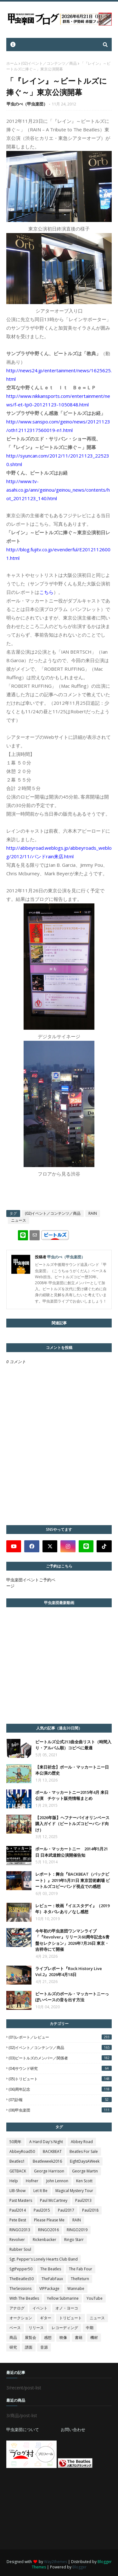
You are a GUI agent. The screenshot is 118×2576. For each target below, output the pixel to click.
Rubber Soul (20, 2249)
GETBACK (17, 2171)
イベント (40, 2308)
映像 (63, 2337)
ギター (45, 2318)
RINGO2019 (77, 2229)
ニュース (18, 1220)
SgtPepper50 (20, 2269)
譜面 (28, 2347)
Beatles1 (17, 2161)
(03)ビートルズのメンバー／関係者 (60, 2058)
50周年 (15, 2141)
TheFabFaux (52, 2278)
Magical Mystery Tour (74, 2190)
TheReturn (80, 2278)
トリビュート (70, 2318)
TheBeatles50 (21, 2278)
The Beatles (50, 2269)
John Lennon (57, 2181)
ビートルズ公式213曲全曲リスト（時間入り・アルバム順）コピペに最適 (73, 1745)
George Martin (85, 2171)
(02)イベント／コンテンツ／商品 (49, 63)
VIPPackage (49, 2288)
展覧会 (30, 2337)
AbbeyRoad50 (22, 2151)
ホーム (12, 63)
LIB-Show (17, 2190)
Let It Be (40, 2190)
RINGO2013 (19, 2229)
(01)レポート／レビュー (60, 2037)
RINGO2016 (48, 2229)
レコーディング (65, 2327)
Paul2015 (42, 2210)
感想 (48, 2337)
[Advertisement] (53, 2508)
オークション (20, 2318)
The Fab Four (80, 2269)
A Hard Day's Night (46, 2141)
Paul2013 (83, 2200)
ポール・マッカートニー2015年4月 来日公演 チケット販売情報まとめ (72, 1795)
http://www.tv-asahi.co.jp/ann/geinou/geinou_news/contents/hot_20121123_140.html (58, 489)
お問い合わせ (73, 2429)
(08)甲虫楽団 (60, 2110)
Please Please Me (49, 2220)
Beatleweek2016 (47, 2161)
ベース (15, 2327)
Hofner (32, 2181)
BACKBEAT (52, 2151)
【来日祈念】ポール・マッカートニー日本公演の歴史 (72, 1770)
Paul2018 (90, 2210)
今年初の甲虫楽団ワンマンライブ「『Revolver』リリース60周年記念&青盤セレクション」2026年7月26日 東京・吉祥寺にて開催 (72, 1940)
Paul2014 (17, 2210)
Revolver (17, 2239)
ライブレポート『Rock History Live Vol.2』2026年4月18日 (68, 1972)
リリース (36, 2327)
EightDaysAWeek (84, 2161)
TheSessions (20, 2288)
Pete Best (17, 2220)
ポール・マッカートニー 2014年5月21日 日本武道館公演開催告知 (71, 1852)
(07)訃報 (60, 2099)
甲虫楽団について (22, 2429)
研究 (13, 2347)
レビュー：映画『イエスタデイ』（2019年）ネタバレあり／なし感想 (72, 1909)
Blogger (79, 2567)
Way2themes (55, 2561)
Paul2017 (66, 2210)
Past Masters (20, 2200)
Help (13, 2181)
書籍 (78, 2337)
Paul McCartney (53, 2200)
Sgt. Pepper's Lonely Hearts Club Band (43, 2259)
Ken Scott (84, 2181)
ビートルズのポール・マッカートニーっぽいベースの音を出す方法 (72, 1997)
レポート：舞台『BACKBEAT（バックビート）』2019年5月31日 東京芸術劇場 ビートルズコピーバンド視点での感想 (72, 1880)
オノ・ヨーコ (66, 2308)
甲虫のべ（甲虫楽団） (27, 104)
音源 (44, 2347)
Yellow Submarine (63, 2298)
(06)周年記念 (60, 2089)
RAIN (92, 1213)
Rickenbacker (44, 2239)
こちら (46, 592)
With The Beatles (24, 2298)
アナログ (17, 2308)
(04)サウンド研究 (60, 2068)
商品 (13, 2337)
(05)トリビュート (60, 2079)
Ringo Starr (74, 2239)
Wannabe (75, 2288)
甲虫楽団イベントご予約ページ (30, 1583)
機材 (94, 2337)
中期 (89, 2327)
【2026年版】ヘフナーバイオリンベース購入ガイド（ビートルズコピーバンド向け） (72, 1824)
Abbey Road (82, 2141)
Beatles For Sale (84, 2151)
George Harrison (49, 2171)
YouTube (95, 2298)
